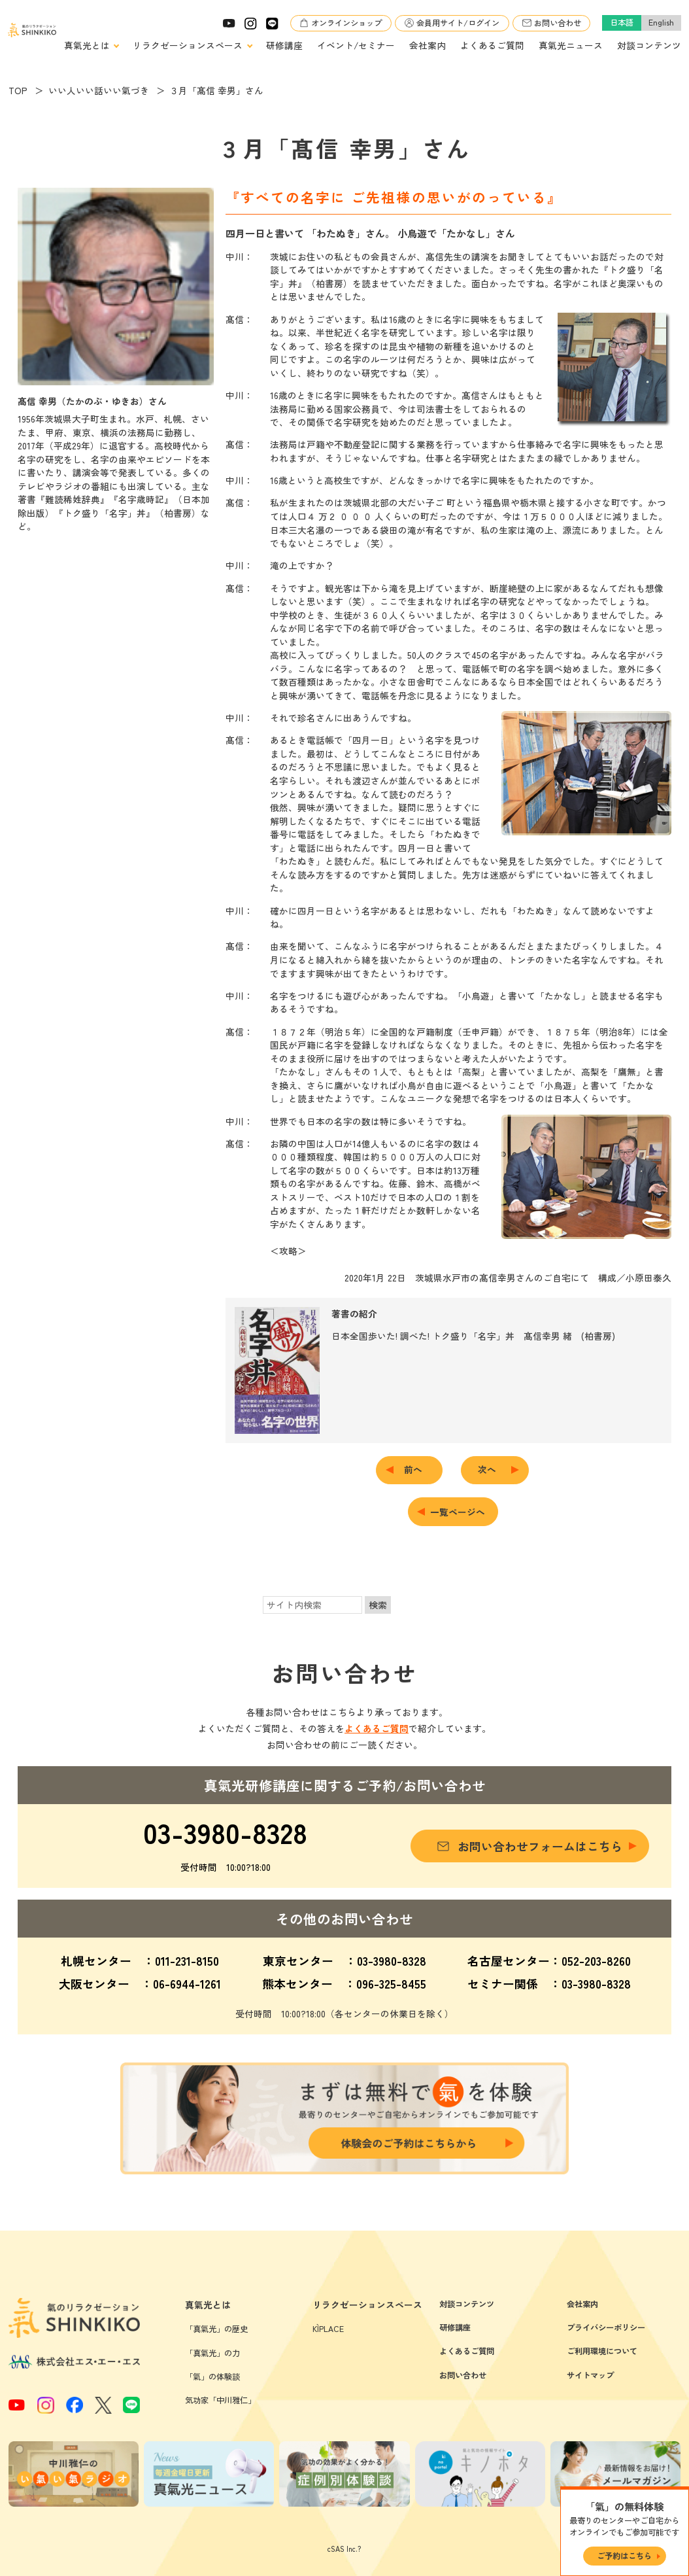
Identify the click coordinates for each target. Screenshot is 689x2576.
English (661, 22)
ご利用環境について (602, 2351)
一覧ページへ (457, 1511)
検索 (378, 1604)
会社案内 (427, 45)
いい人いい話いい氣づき (98, 90)
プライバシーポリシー (606, 2327)
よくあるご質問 (492, 45)
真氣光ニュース (571, 45)
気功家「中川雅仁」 (220, 2400)
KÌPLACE (328, 2329)
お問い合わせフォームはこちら (540, 1845)
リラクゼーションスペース (188, 45)
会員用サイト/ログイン (457, 23)
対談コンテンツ (649, 45)
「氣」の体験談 (212, 2376)
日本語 (621, 22)
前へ (418, 1469)
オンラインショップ (346, 23)
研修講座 (284, 45)
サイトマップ (590, 2375)
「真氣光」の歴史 (216, 2329)
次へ (492, 1469)
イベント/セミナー (356, 45)
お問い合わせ (557, 23)
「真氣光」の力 (212, 2353)
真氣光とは (87, 45)
